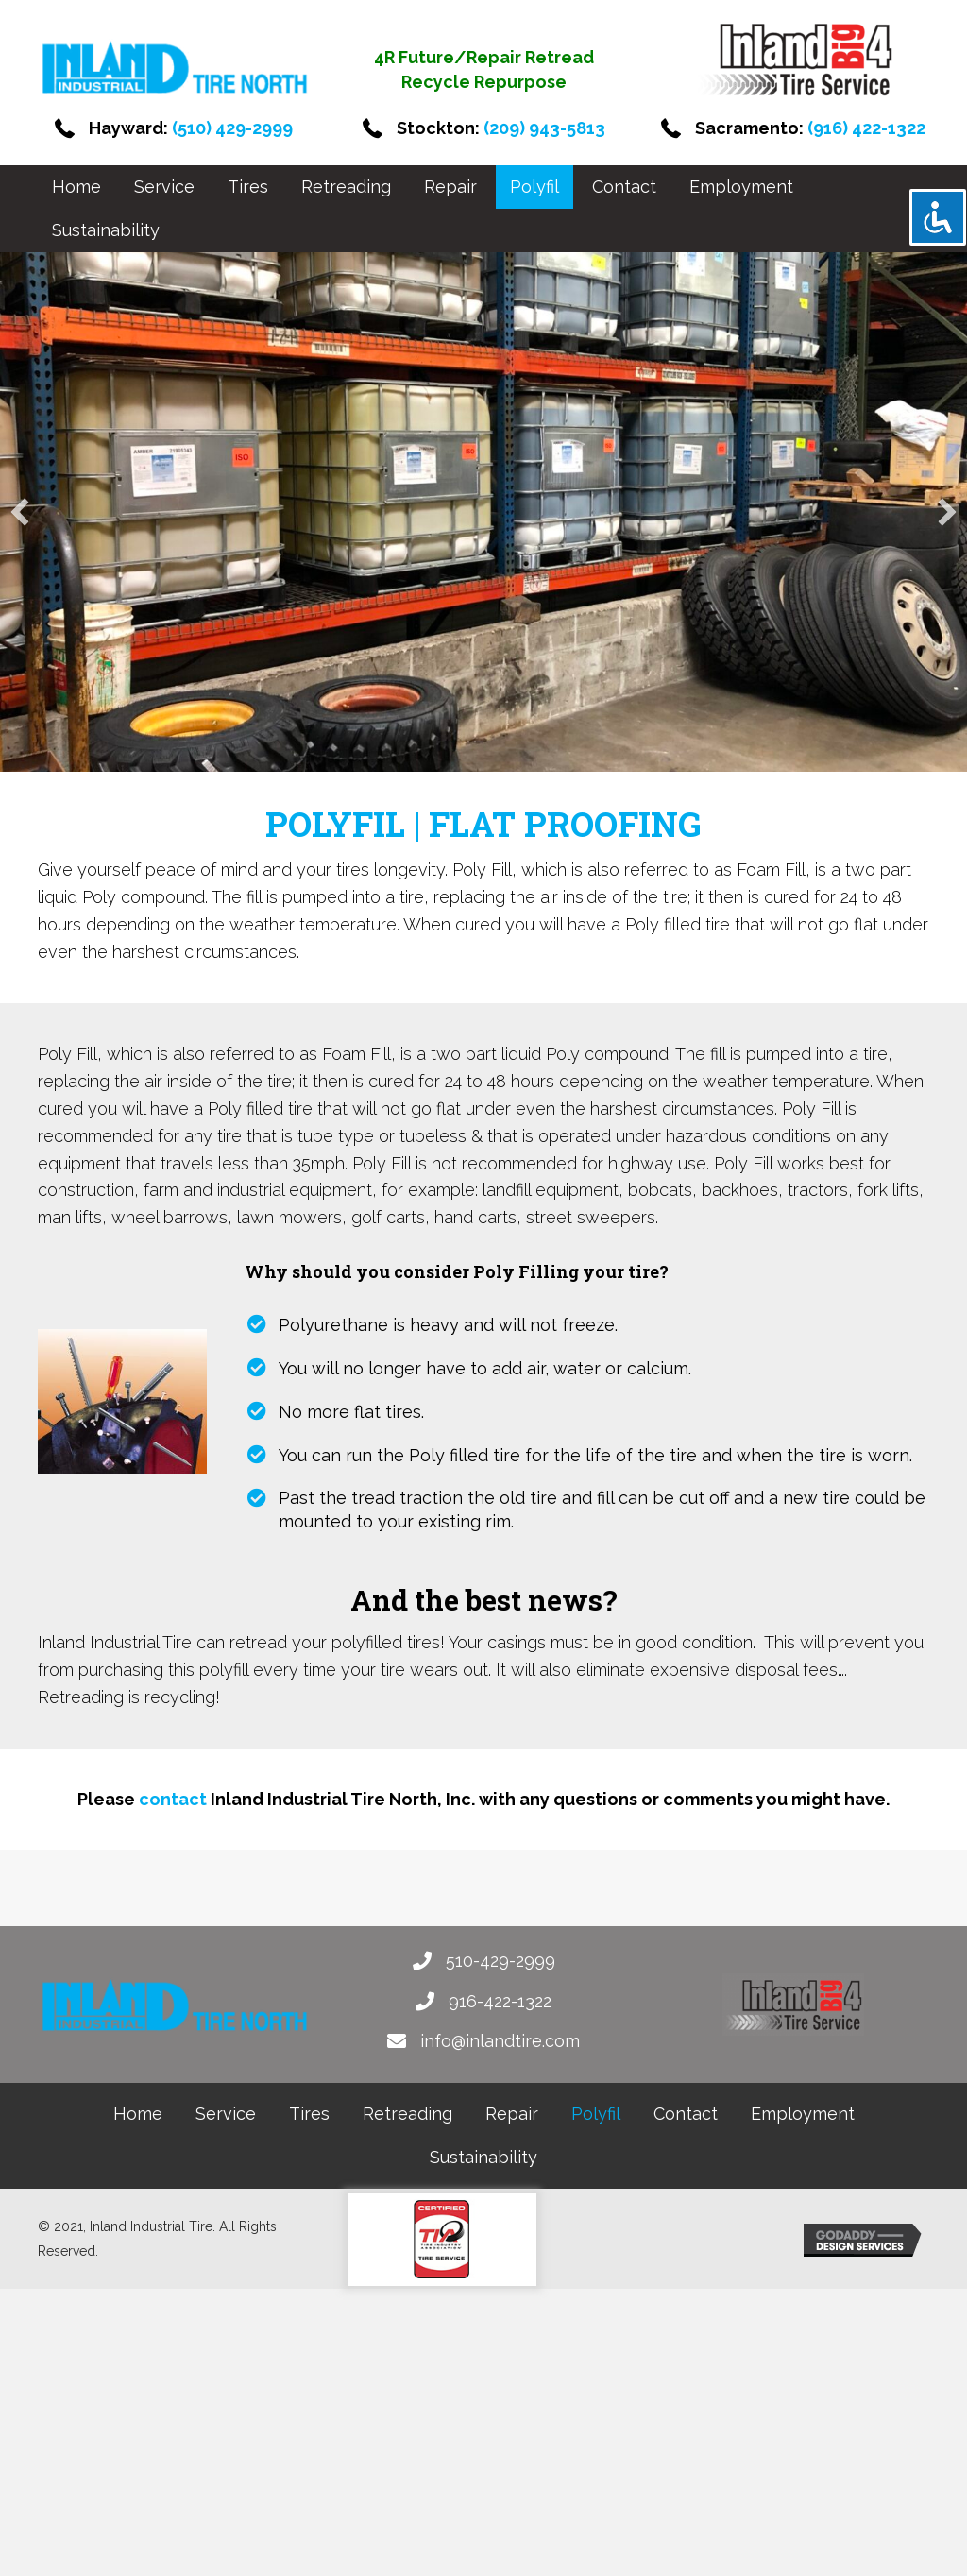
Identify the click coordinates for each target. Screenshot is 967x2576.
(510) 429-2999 (232, 128)
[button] (20, 512)
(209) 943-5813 (544, 128)
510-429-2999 (500, 1960)
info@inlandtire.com (500, 2041)
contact (173, 1799)
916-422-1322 (500, 2001)
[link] (76, 187)
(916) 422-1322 (866, 128)
